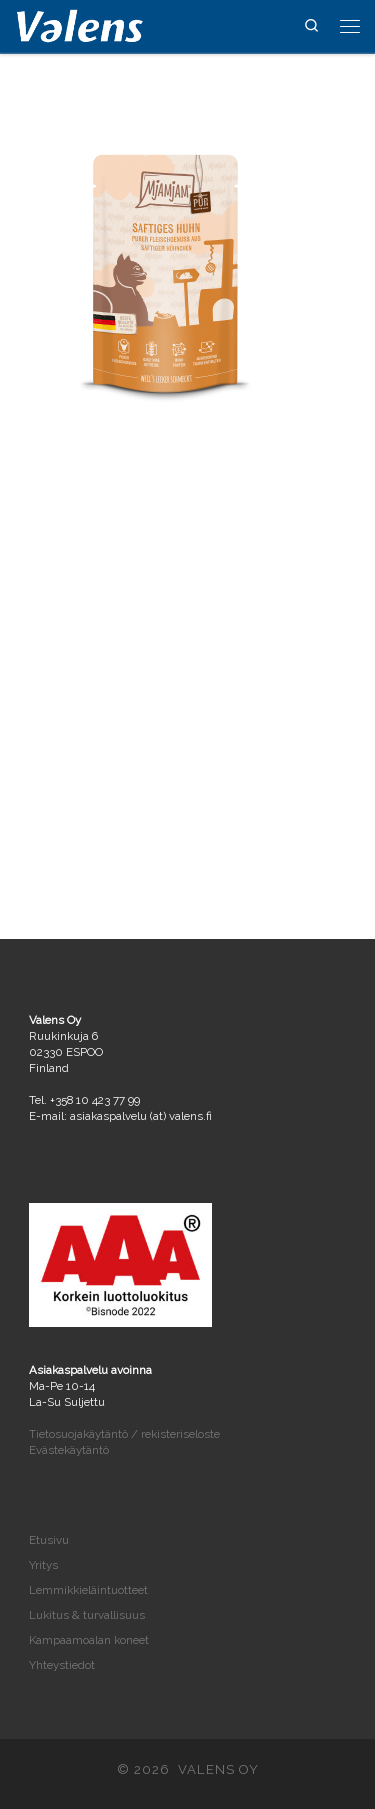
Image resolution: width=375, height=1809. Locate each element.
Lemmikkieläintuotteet (88, 1590)
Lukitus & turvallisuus (87, 1615)
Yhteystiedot (62, 1665)
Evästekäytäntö (69, 1450)
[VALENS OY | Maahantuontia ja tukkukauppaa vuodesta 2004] (80, 24)
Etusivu (49, 1540)
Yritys (43, 1565)
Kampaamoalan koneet (89, 1640)
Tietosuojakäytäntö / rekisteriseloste (124, 1434)
